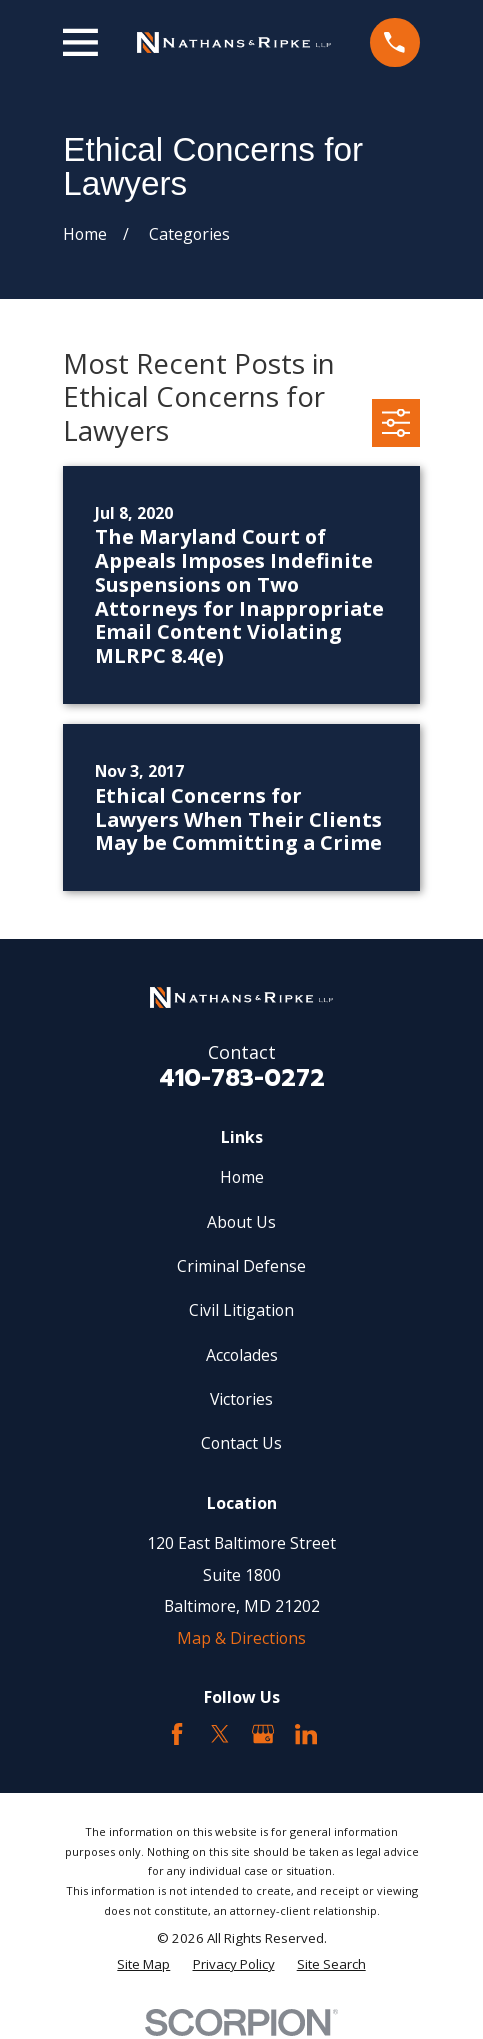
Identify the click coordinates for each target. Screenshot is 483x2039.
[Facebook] (177, 1734)
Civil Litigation (241, 1310)
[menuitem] (143, 1964)
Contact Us (241, 1443)
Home (242, 1177)
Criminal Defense (241, 1266)
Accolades (242, 1355)
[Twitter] (220, 1734)
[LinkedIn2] (306, 1734)
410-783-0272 (242, 1078)
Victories (241, 1399)
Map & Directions (241, 1638)
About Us (241, 1222)
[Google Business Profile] (263, 1734)
